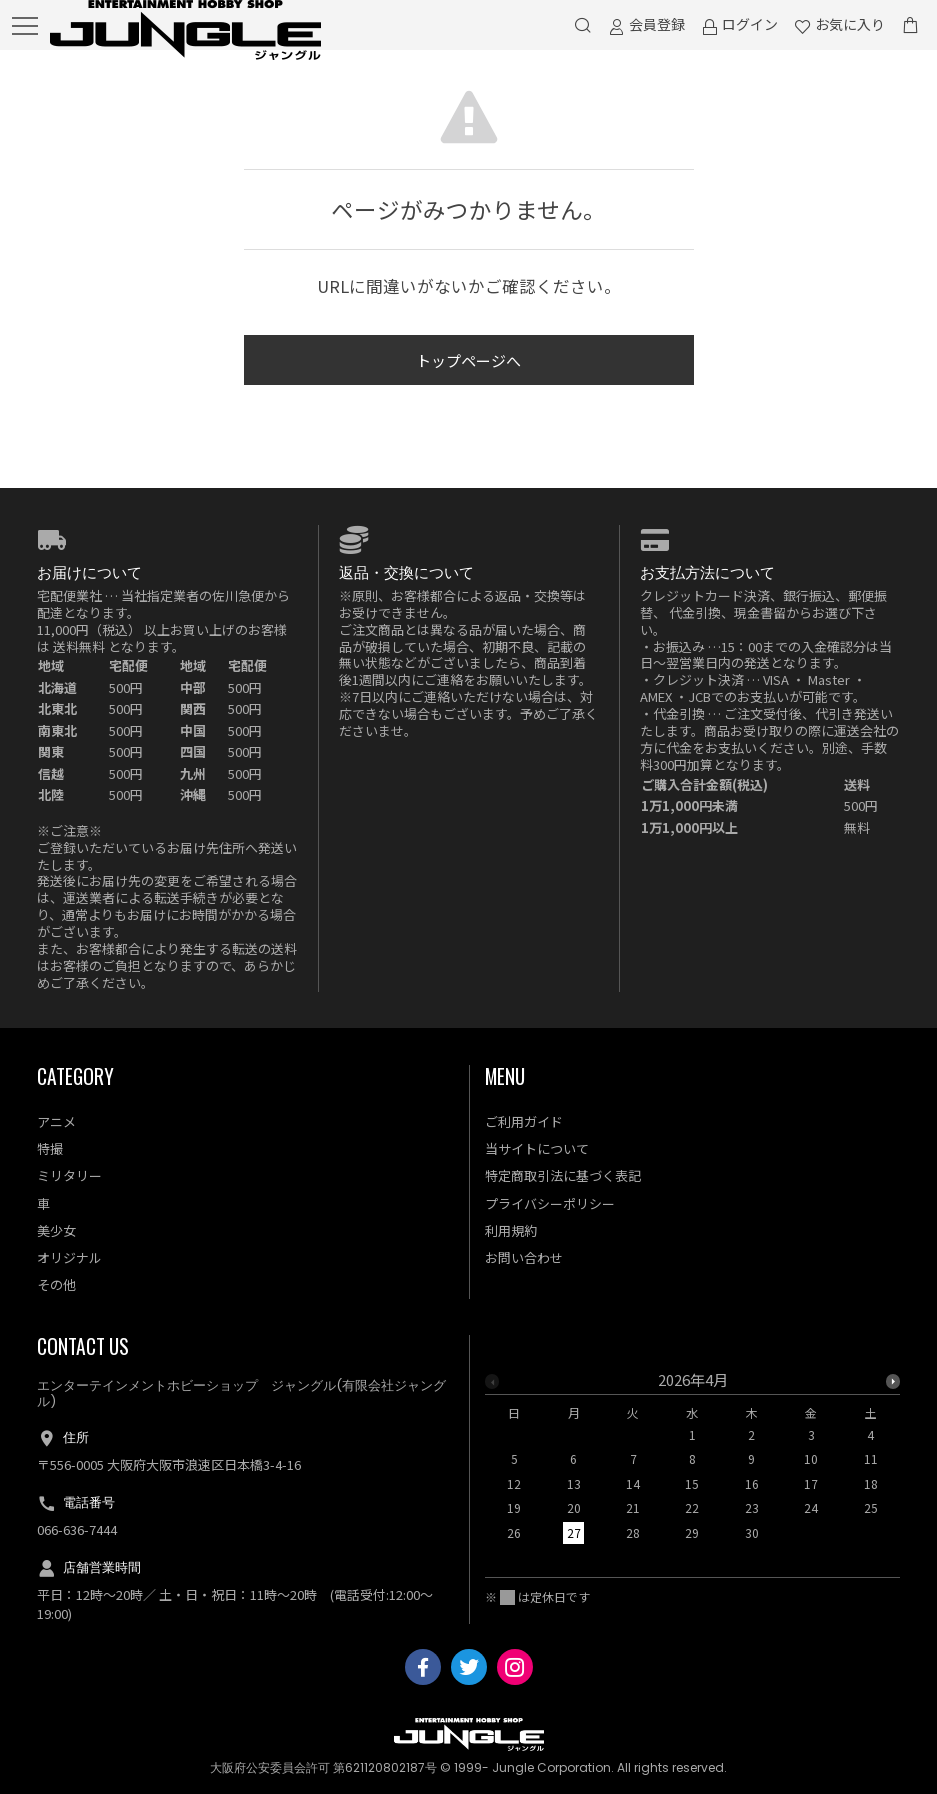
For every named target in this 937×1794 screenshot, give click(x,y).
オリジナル (69, 1257)
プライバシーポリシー (550, 1203)
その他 (56, 1284)
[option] (693, 1462)
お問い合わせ (524, 1257)
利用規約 (511, 1230)
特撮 (50, 1148)
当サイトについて (537, 1148)
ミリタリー (69, 1175)
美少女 (56, 1230)
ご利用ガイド (524, 1121)
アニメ (56, 1121)
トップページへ (468, 360)
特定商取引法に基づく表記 (563, 1175)
